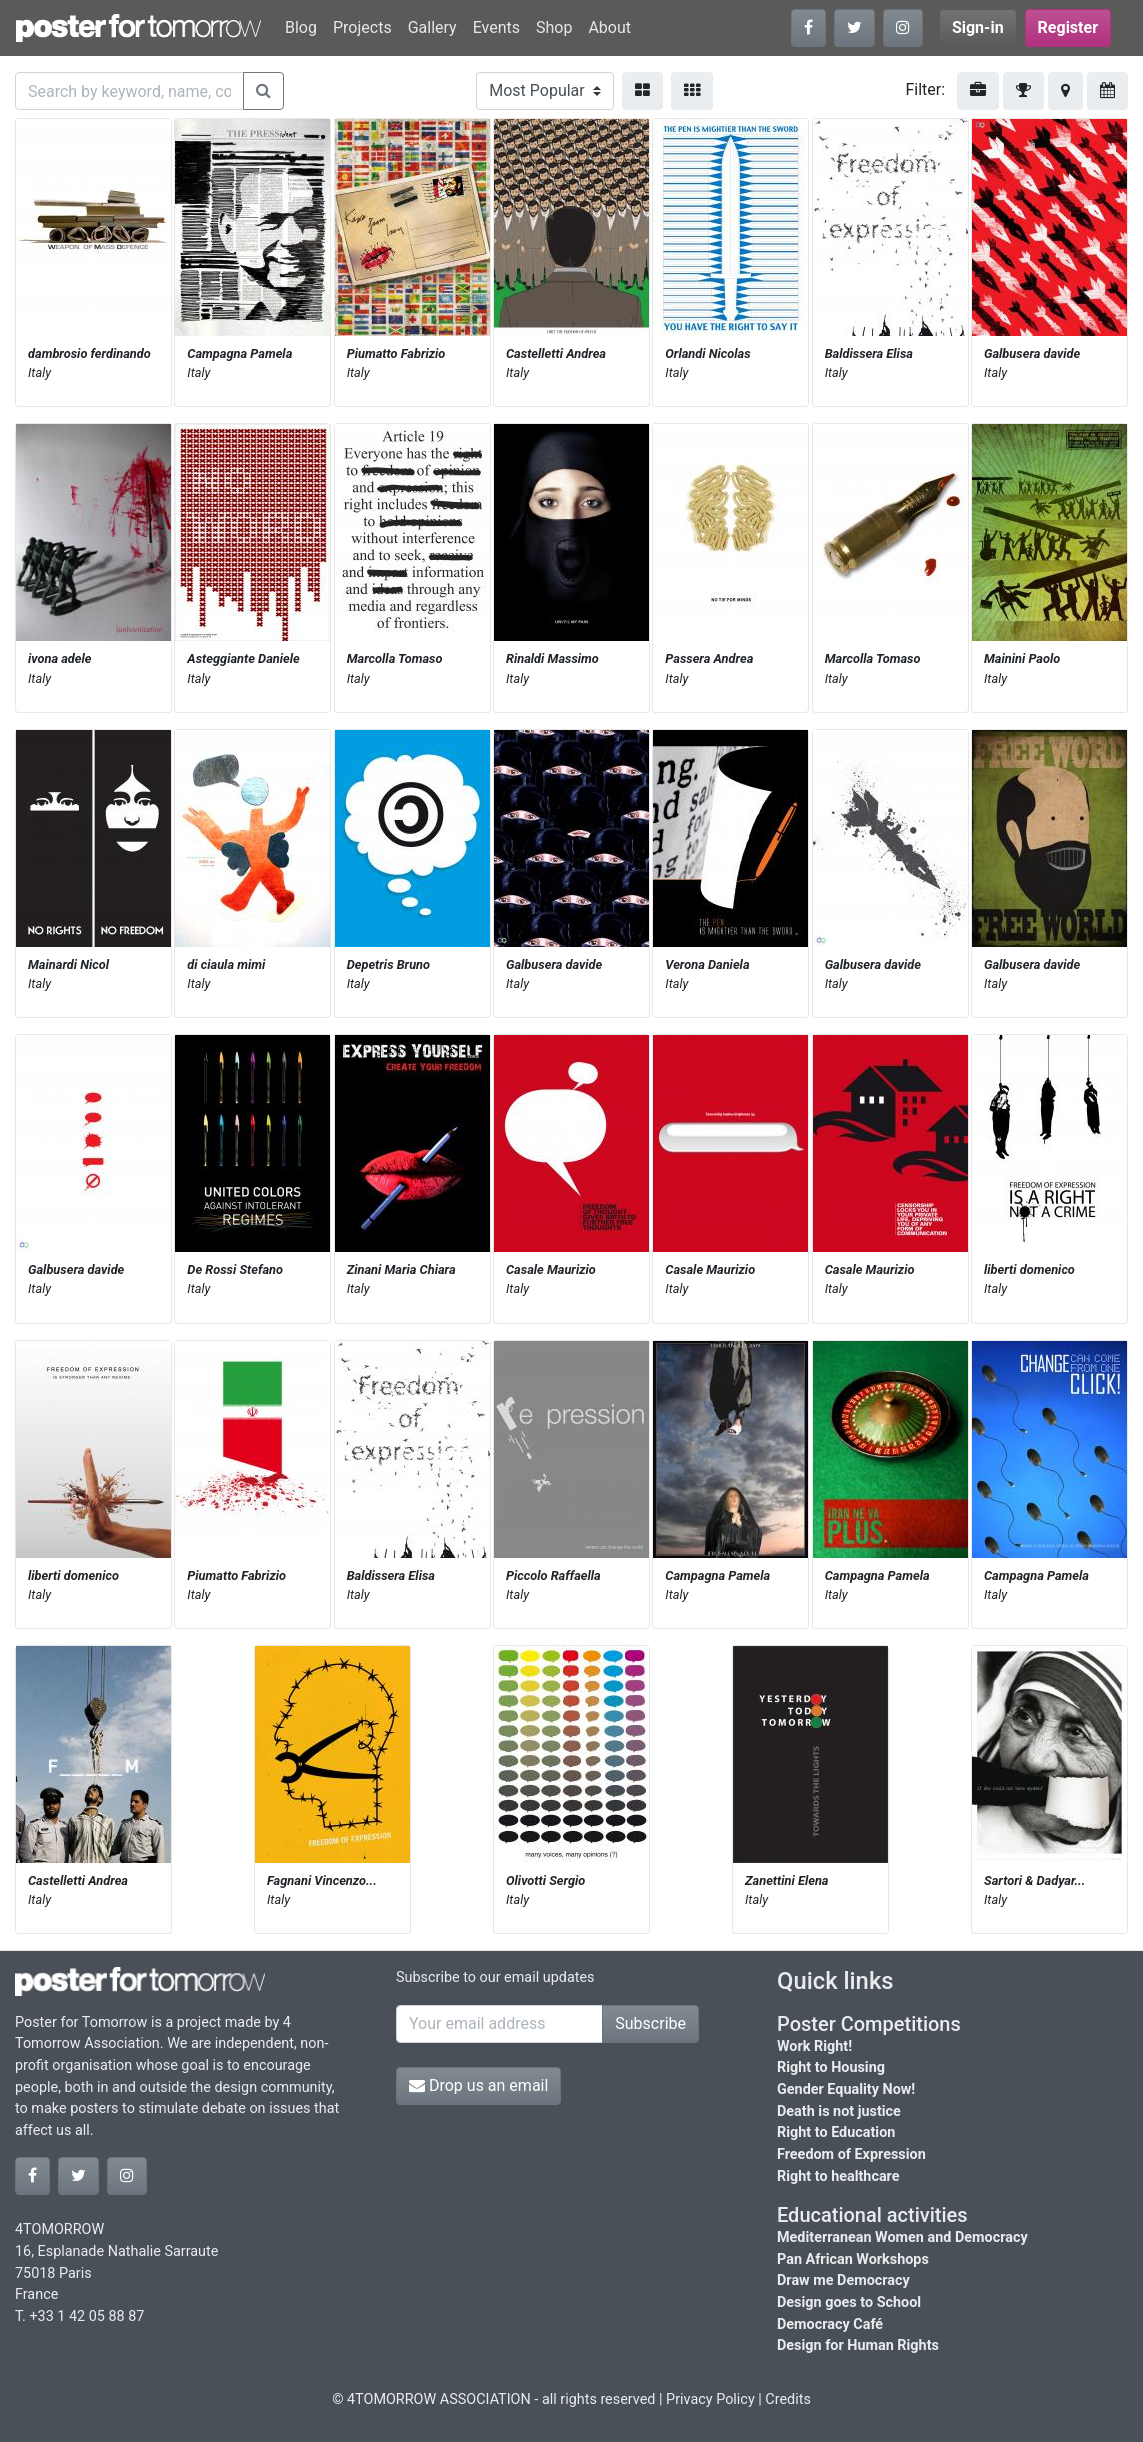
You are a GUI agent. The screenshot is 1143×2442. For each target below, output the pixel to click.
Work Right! (814, 2046)
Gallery (432, 27)
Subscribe (650, 2023)
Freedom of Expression (851, 2154)
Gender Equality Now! (846, 2089)
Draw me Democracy (843, 2280)
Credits (788, 2399)
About (609, 27)
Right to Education (836, 2132)
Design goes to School (849, 2302)
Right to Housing (831, 2067)
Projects (362, 27)
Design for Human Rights (858, 2345)
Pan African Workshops (853, 2259)
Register (1068, 27)
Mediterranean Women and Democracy (902, 2237)
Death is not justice (839, 2111)
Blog (301, 27)
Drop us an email (478, 2085)
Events (496, 27)
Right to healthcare (838, 2176)
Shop (554, 27)
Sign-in (978, 27)
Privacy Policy (710, 2399)
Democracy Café (830, 2324)
